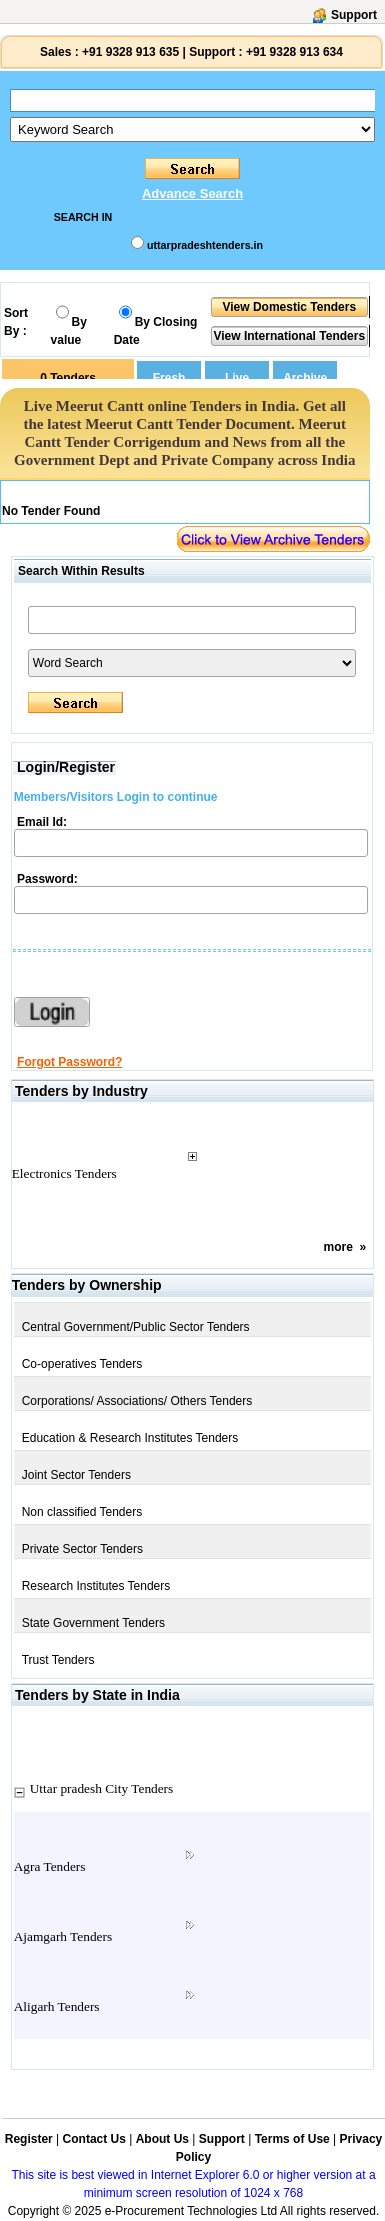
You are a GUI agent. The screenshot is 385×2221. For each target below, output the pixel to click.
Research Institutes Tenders (96, 1586)
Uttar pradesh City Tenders (102, 1788)
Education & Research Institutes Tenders (130, 1438)
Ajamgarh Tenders (63, 1936)
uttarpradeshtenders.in (205, 245)
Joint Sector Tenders (76, 1475)
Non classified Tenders (82, 1512)
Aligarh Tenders (57, 2006)
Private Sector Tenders (82, 1549)
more (338, 1247)
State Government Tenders (93, 1623)
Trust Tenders (58, 1660)
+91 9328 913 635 (129, 52)
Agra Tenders (50, 1866)
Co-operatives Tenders (82, 1364)
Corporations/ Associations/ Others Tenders (137, 1401)
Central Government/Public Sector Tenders (136, 1327)
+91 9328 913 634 (294, 52)
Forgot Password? (69, 1062)
